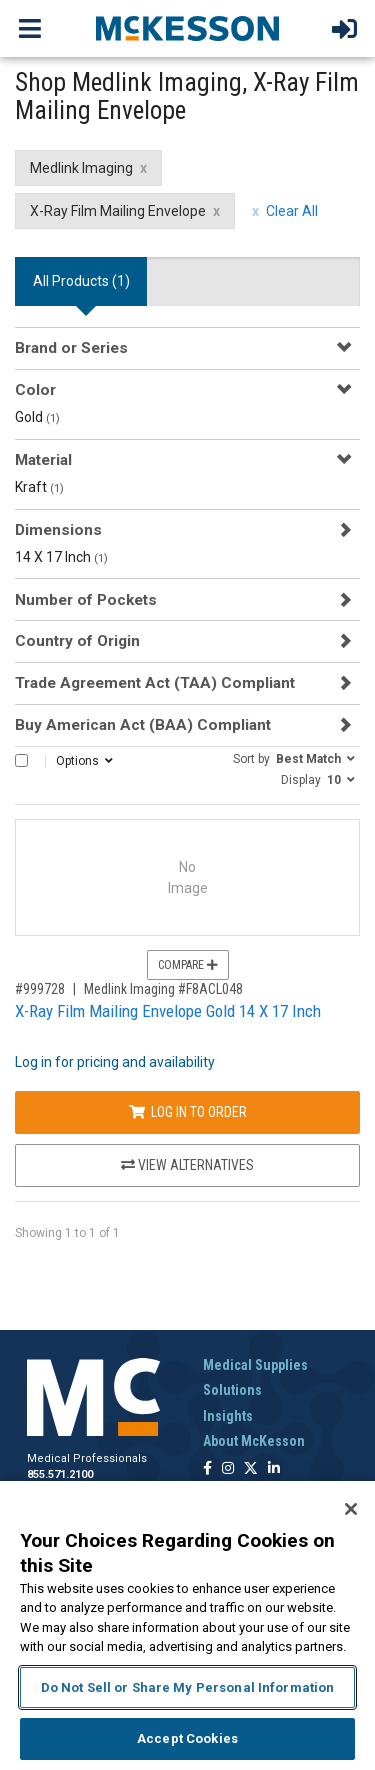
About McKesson (254, 1441)
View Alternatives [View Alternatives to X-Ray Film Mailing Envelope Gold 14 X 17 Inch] (187, 1165)
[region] (187, 1625)
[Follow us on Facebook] (207, 1469)
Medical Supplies (255, 1365)
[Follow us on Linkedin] (274, 1469)
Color (35, 390)
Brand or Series (71, 348)
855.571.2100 (60, 1474)
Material (43, 460)
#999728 (40, 989)
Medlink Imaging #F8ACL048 (163, 989)
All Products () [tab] (81, 281)
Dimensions (58, 530)
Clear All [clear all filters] (292, 211)
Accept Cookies (187, 1738)
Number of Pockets (86, 600)
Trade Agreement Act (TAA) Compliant (155, 683)
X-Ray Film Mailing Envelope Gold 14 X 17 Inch (168, 1011)
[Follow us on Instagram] (228, 1469)
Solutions (232, 1390)
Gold (37, 417)
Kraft (39, 487)
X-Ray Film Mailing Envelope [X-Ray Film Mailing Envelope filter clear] (118, 211)
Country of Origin (77, 641)
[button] (294, 758)
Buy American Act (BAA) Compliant (143, 725)
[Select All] (21, 760)
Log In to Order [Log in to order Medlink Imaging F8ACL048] (188, 1112)
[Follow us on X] (251, 1469)
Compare (188, 965)
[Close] (351, 1509)
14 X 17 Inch (61, 557)
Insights (228, 1416)
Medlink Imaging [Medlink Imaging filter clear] (81, 168)
